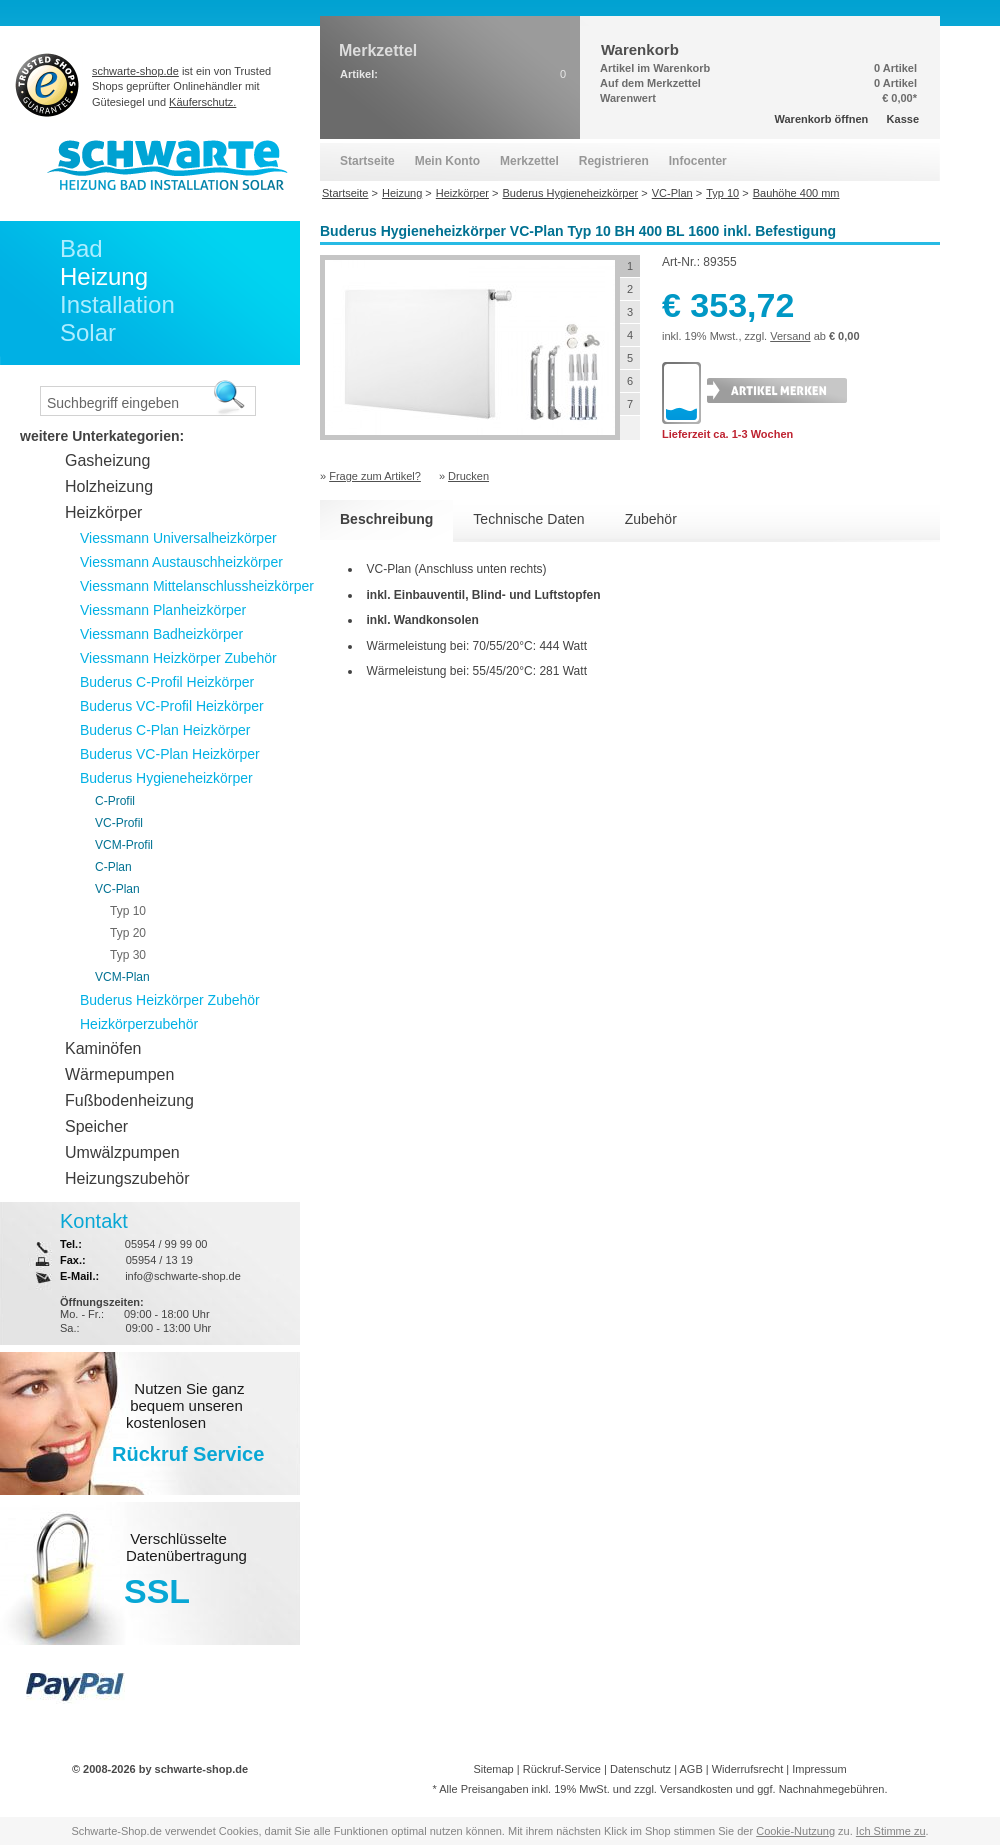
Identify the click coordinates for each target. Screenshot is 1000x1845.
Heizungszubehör (127, 1178)
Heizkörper (103, 512)
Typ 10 (128, 911)
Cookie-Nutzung (795, 1831)
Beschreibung (386, 519)
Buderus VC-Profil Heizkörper (172, 706)
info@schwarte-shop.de (183, 1276)
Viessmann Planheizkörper (163, 610)
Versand (790, 336)
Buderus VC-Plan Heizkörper (170, 754)
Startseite (367, 161)
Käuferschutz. (202, 102)
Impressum (819, 1769)
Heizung (104, 276)
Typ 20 (128, 933)
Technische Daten (528, 519)
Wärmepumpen (119, 1074)
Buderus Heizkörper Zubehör (170, 1000)
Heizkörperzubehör (139, 1024)
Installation (117, 304)
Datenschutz (640, 1769)
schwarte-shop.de (135, 71)
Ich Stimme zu (891, 1831)
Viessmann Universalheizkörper (178, 538)
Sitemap (493, 1769)
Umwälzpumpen (122, 1152)
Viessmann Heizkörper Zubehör (178, 658)
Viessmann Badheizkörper (161, 634)
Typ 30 (128, 955)
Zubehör (651, 519)
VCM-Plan (122, 977)
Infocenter (698, 161)
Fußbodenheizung (129, 1100)
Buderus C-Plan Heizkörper (165, 730)
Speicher (96, 1126)
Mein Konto (447, 161)
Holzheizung (109, 486)
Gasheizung (107, 460)
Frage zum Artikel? (375, 476)
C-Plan (113, 867)
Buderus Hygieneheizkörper (166, 778)
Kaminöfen (103, 1048)
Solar (88, 332)
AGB (690, 1769)
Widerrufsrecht (748, 1769)
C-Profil (115, 801)
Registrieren (614, 161)
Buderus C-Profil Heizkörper (167, 682)
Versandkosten (696, 1789)
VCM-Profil (124, 845)
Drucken (468, 476)
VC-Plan (117, 889)
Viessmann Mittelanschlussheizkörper (197, 586)
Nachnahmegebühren (832, 1789)
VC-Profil (119, 823)
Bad (81, 248)
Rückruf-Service (562, 1769)
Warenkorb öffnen (822, 119)
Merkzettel (529, 161)
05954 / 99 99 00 (166, 1244)
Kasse (903, 119)
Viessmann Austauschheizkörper (181, 562)
